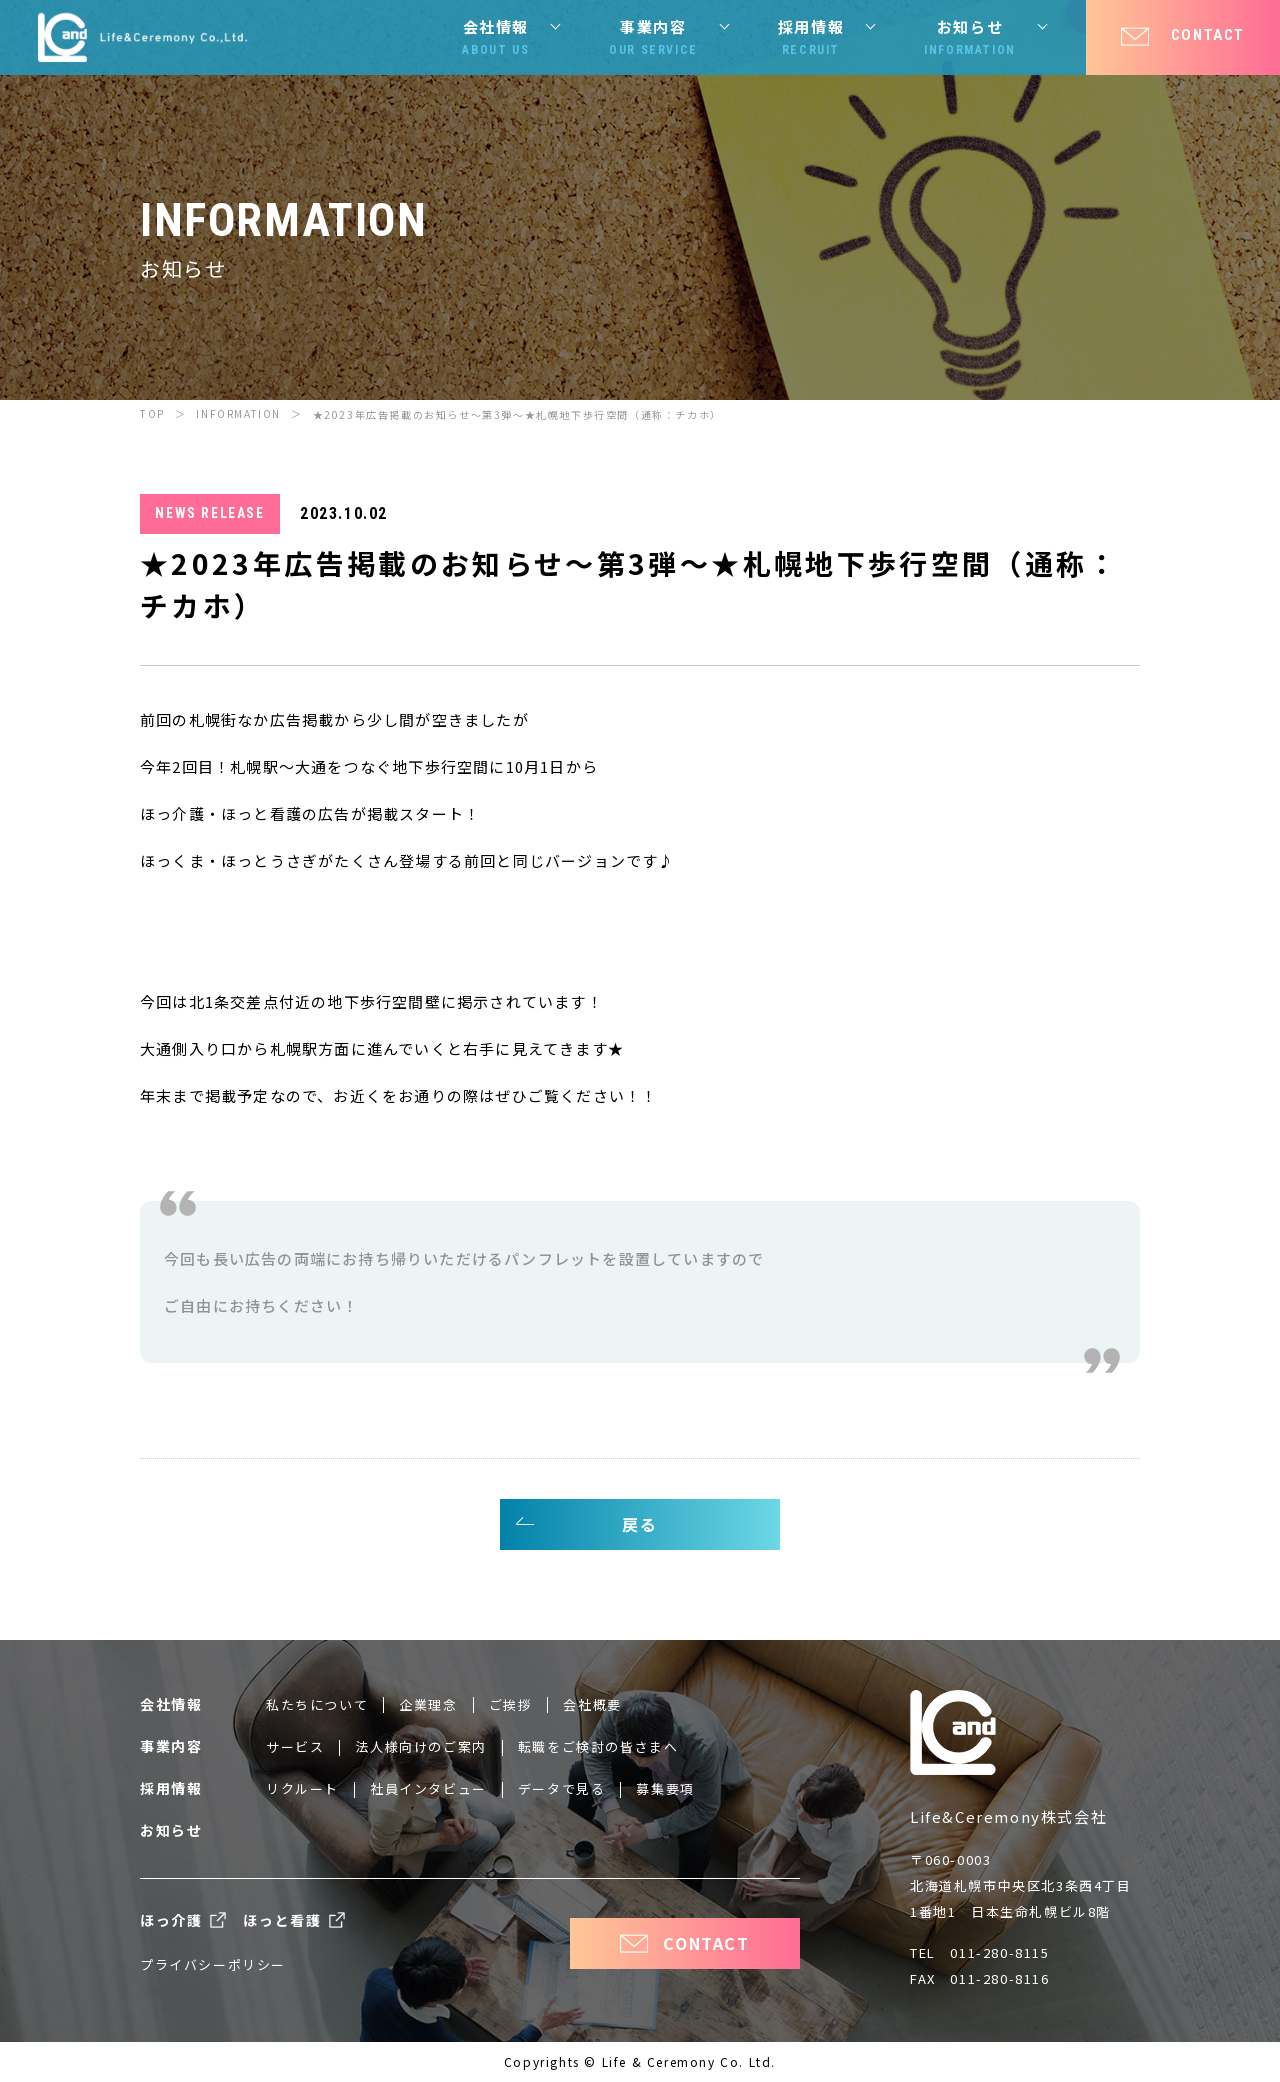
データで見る (562, 1788)
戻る (639, 1524)
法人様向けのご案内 (420, 1746)
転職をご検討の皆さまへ (598, 1746)
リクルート (302, 1788)
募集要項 (665, 1788)
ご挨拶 (511, 1704)
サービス (295, 1746)
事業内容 (653, 38)
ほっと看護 (282, 1920)
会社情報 (495, 38)
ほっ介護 (171, 1920)
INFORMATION (238, 413)
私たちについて (317, 1704)
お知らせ (970, 38)
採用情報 (811, 38)
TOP (152, 413)
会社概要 (592, 1704)
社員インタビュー (428, 1788)
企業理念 (428, 1704)
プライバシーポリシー (213, 1964)
